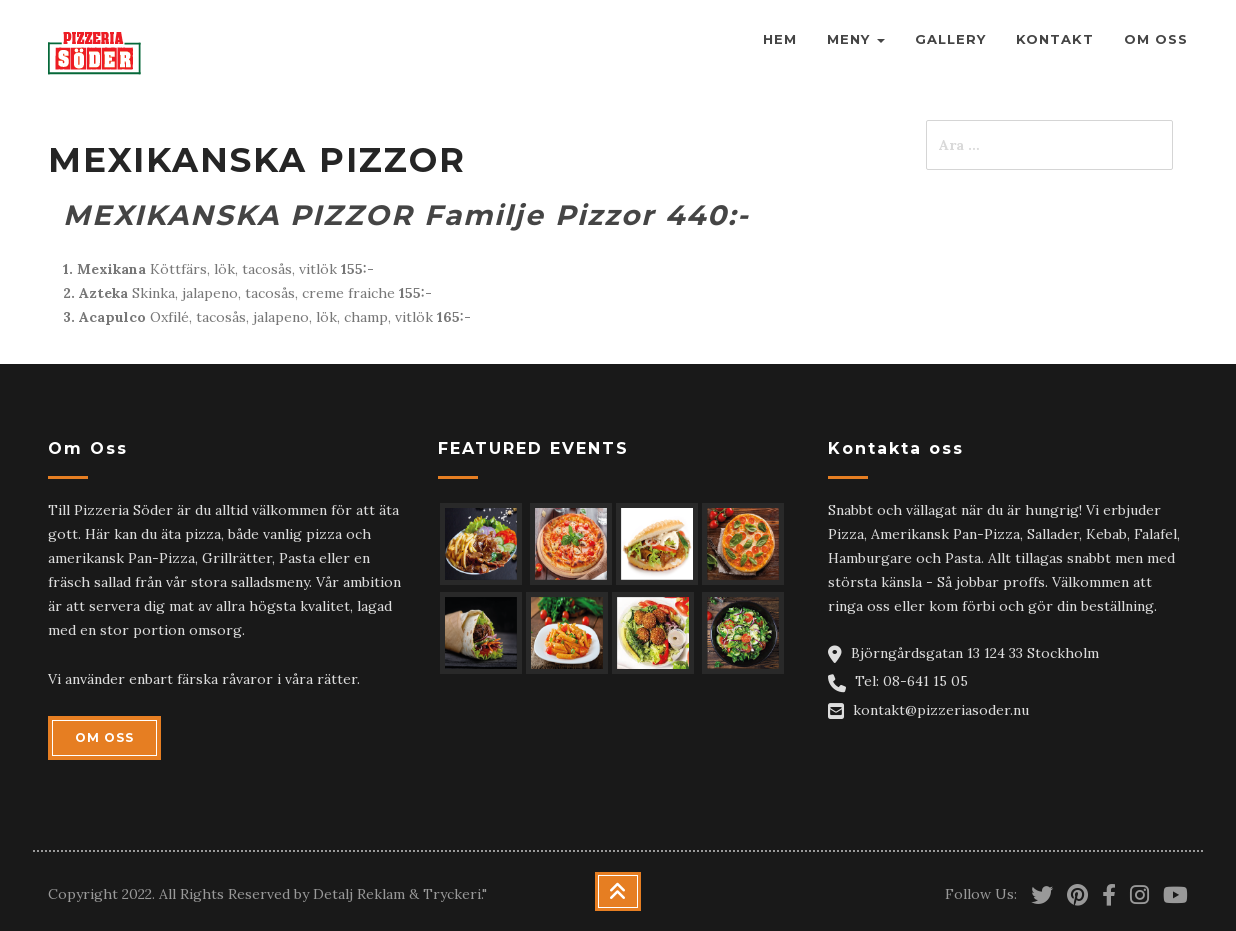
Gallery (950, 39)
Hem (780, 39)
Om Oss (1156, 39)
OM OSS (104, 737)
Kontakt (1055, 39)
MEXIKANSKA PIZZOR (257, 160)
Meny (856, 39)
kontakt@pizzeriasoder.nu (941, 710)
